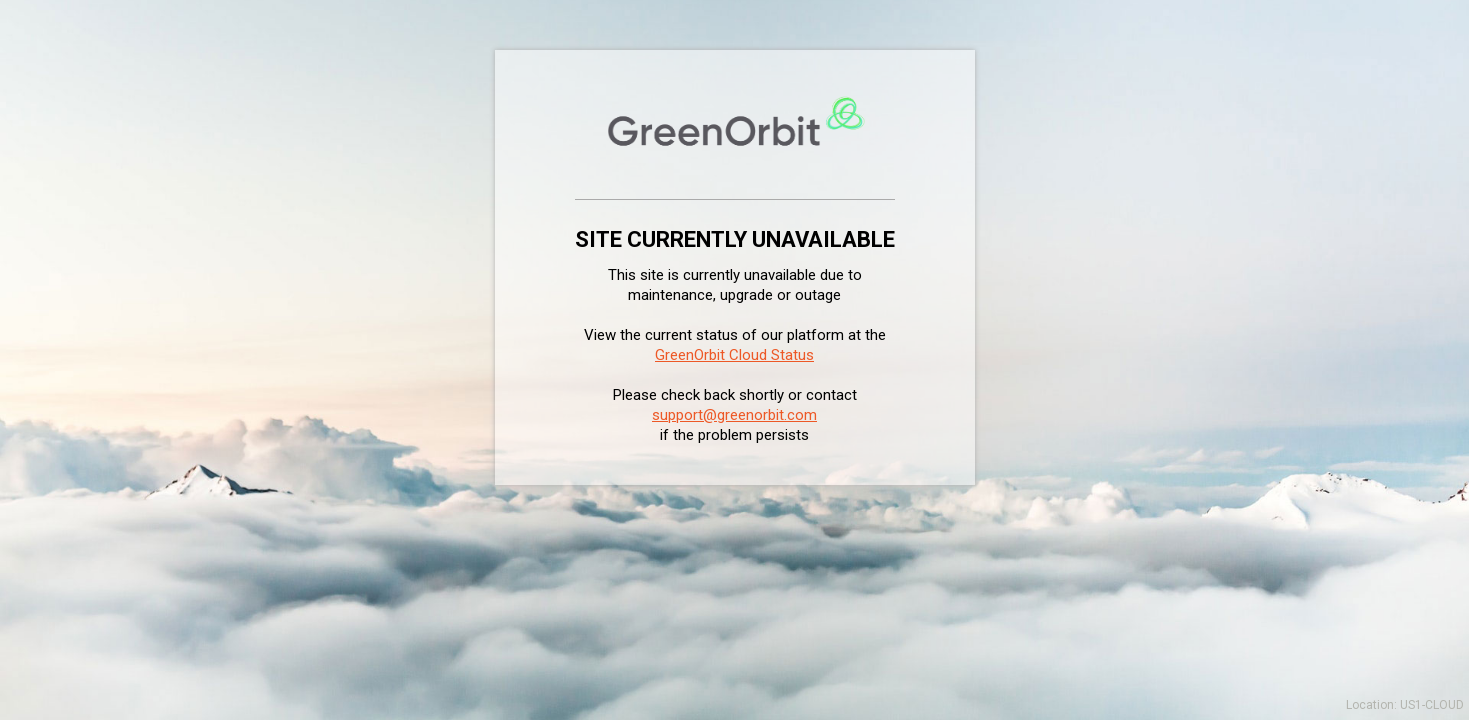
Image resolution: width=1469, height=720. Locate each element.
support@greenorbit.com (734, 415)
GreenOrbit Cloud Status (734, 355)
